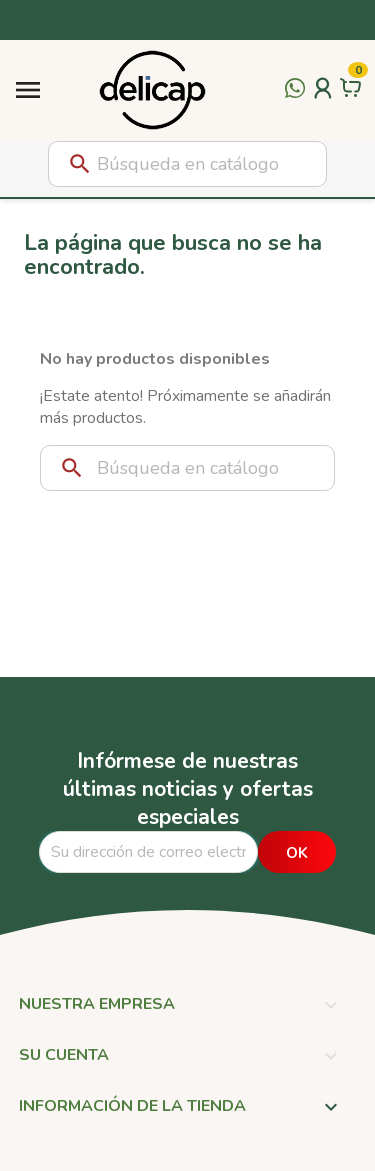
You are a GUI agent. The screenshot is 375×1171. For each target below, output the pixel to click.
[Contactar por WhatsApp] (295, 100)
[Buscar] (187, 164)
